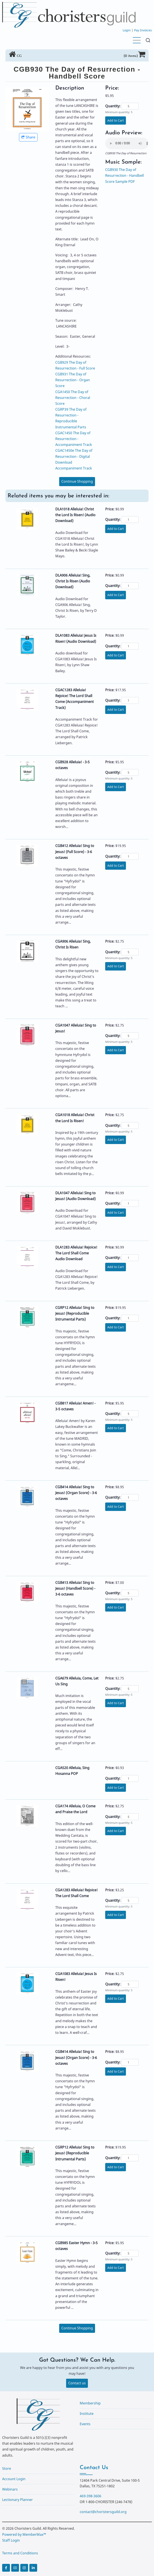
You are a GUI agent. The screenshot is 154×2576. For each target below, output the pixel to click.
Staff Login (11, 2540)
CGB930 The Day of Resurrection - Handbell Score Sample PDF (124, 175)
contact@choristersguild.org (103, 2511)
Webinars (10, 2489)
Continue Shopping (77, 481)
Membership (90, 2403)
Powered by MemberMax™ (24, 2534)
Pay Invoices (143, 30)
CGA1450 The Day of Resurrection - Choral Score (72, 397)
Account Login (13, 2478)
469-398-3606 (90, 2496)
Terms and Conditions (20, 2553)
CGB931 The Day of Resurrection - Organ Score (72, 380)
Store (6, 2468)
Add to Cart (115, 120)
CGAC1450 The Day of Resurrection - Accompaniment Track (73, 439)
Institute (87, 2413)
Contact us (77, 2383)
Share (28, 137)
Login (127, 30)
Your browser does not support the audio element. (127, 143)
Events (85, 2424)
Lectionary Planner (17, 2499)
